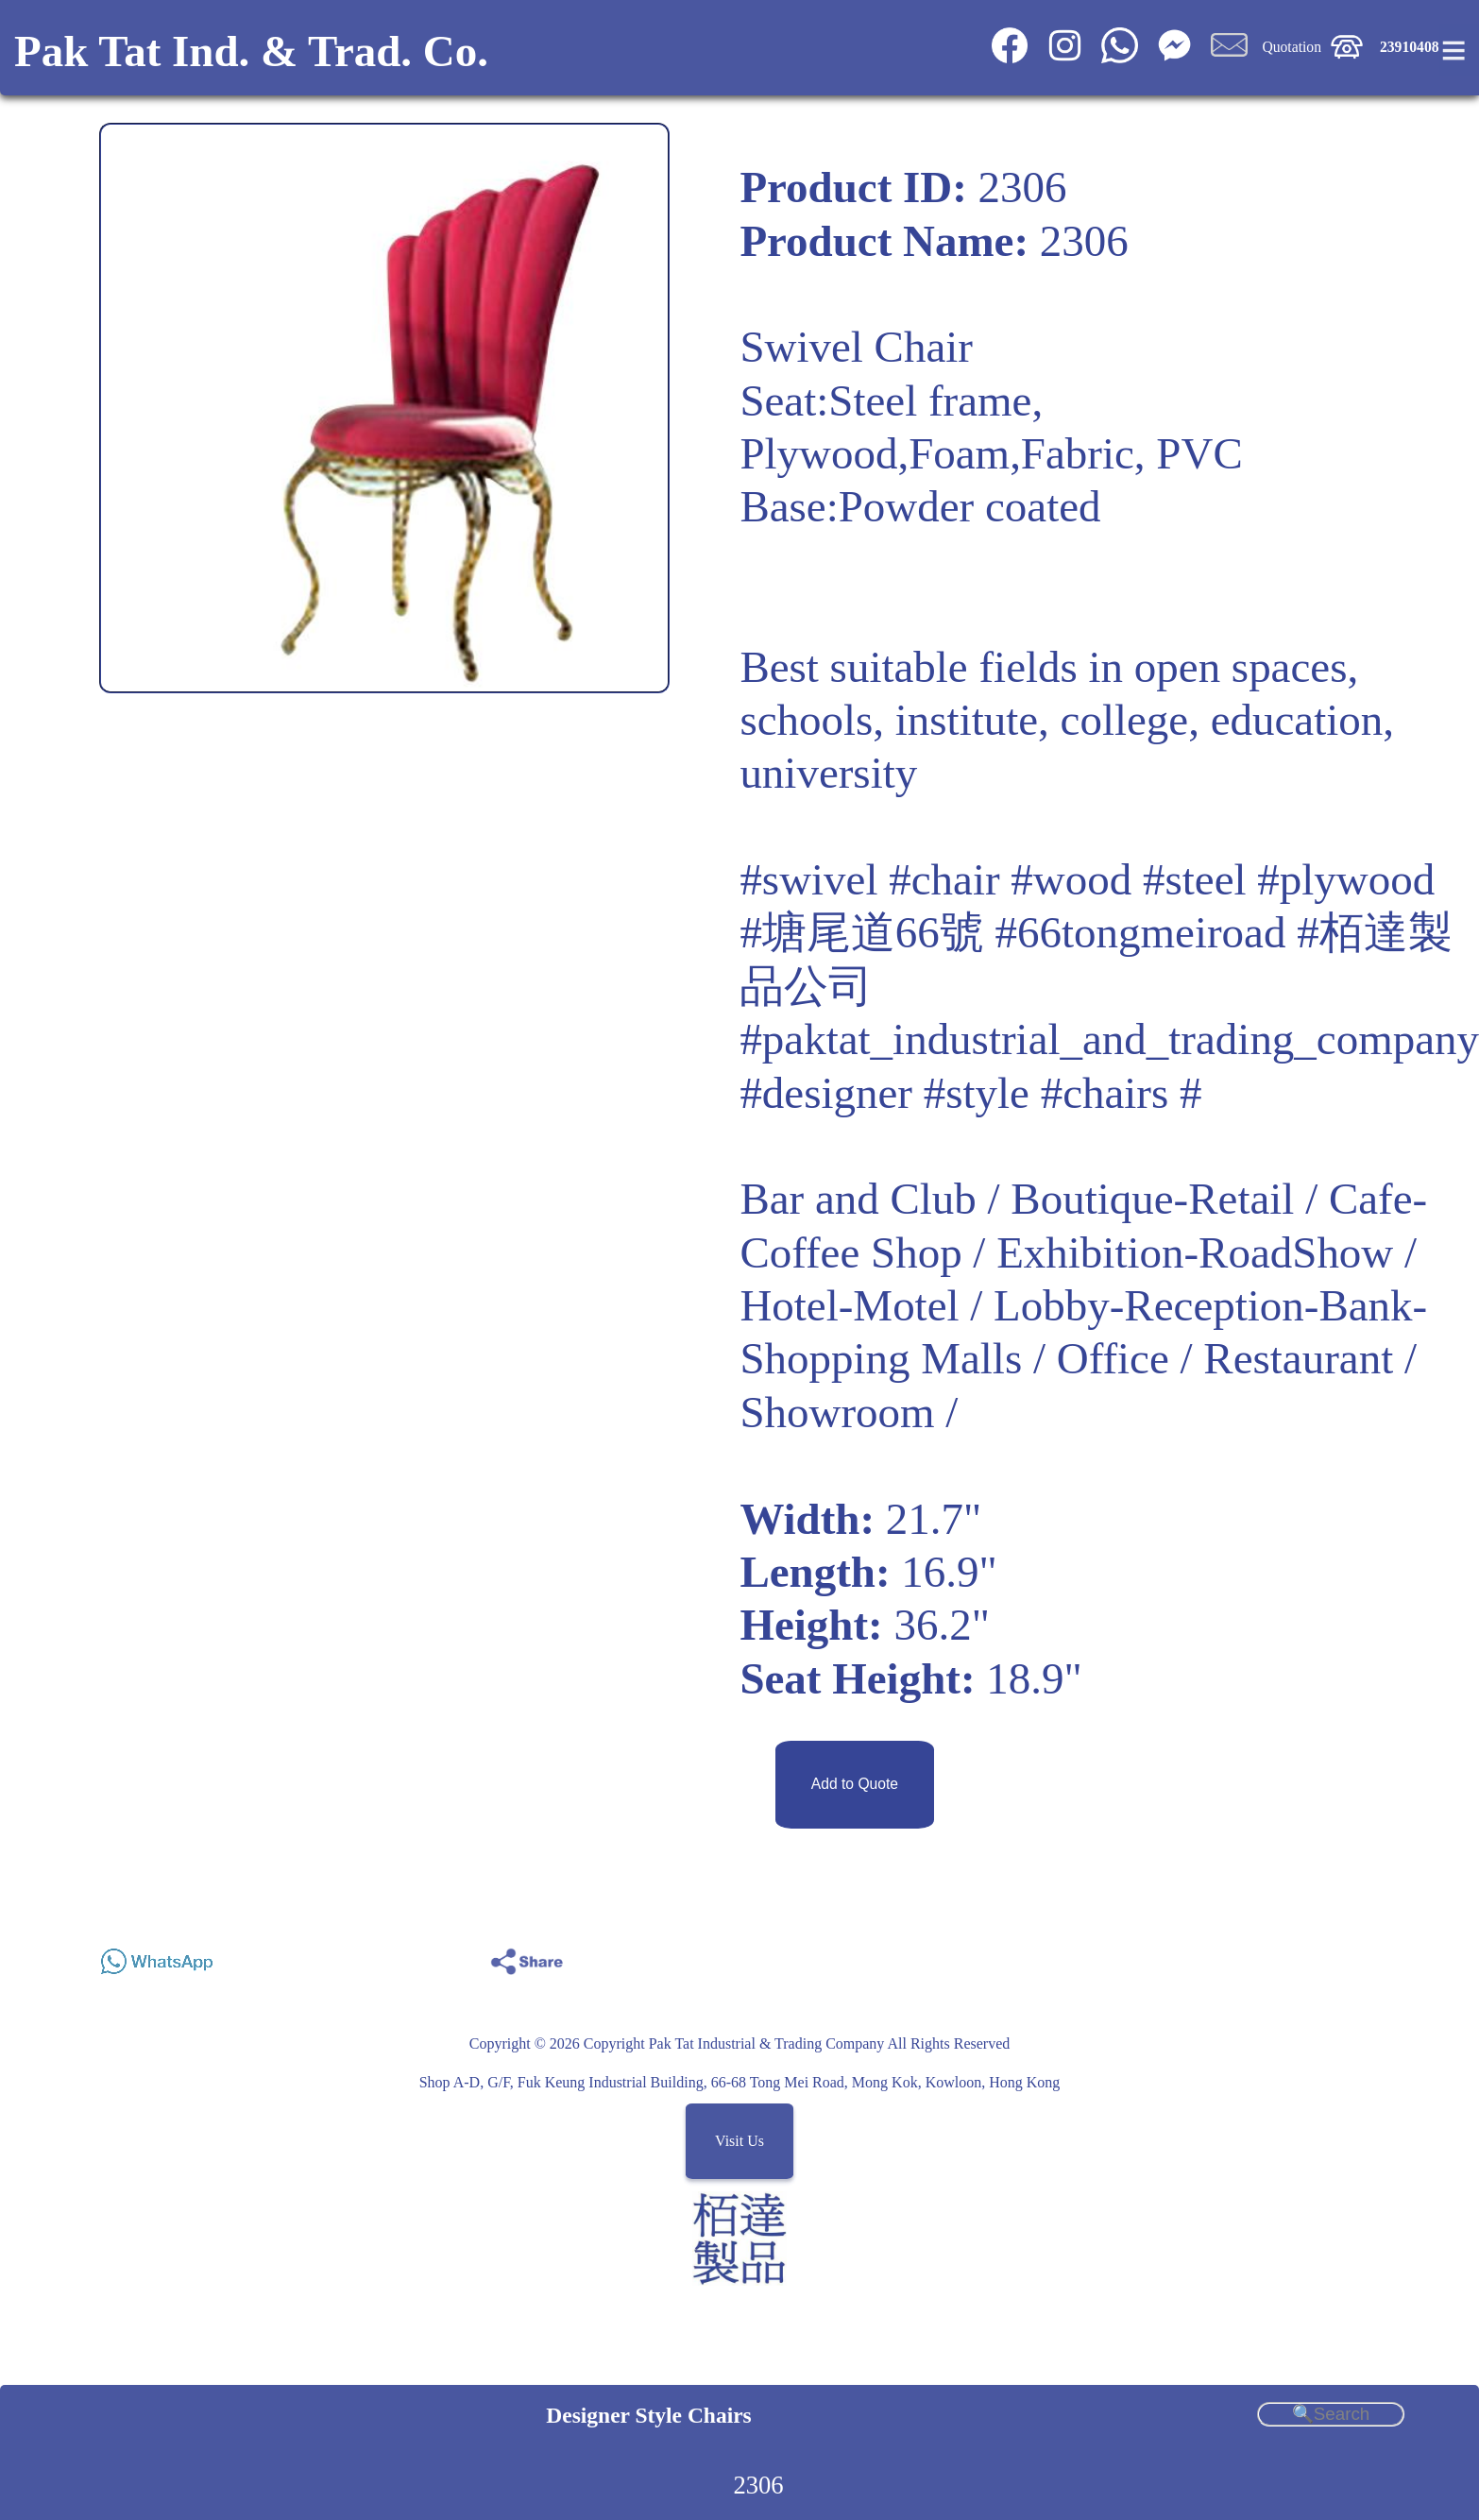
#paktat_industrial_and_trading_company (1109, 1039)
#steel (1195, 879)
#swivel (808, 879)
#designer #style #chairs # (970, 1092)
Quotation (1291, 47)
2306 (758, 2485)
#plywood (1346, 879)
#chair (944, 879)
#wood (1071, 879)
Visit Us (739, 2142)
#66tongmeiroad (1140, 932)
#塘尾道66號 (861, 932)
